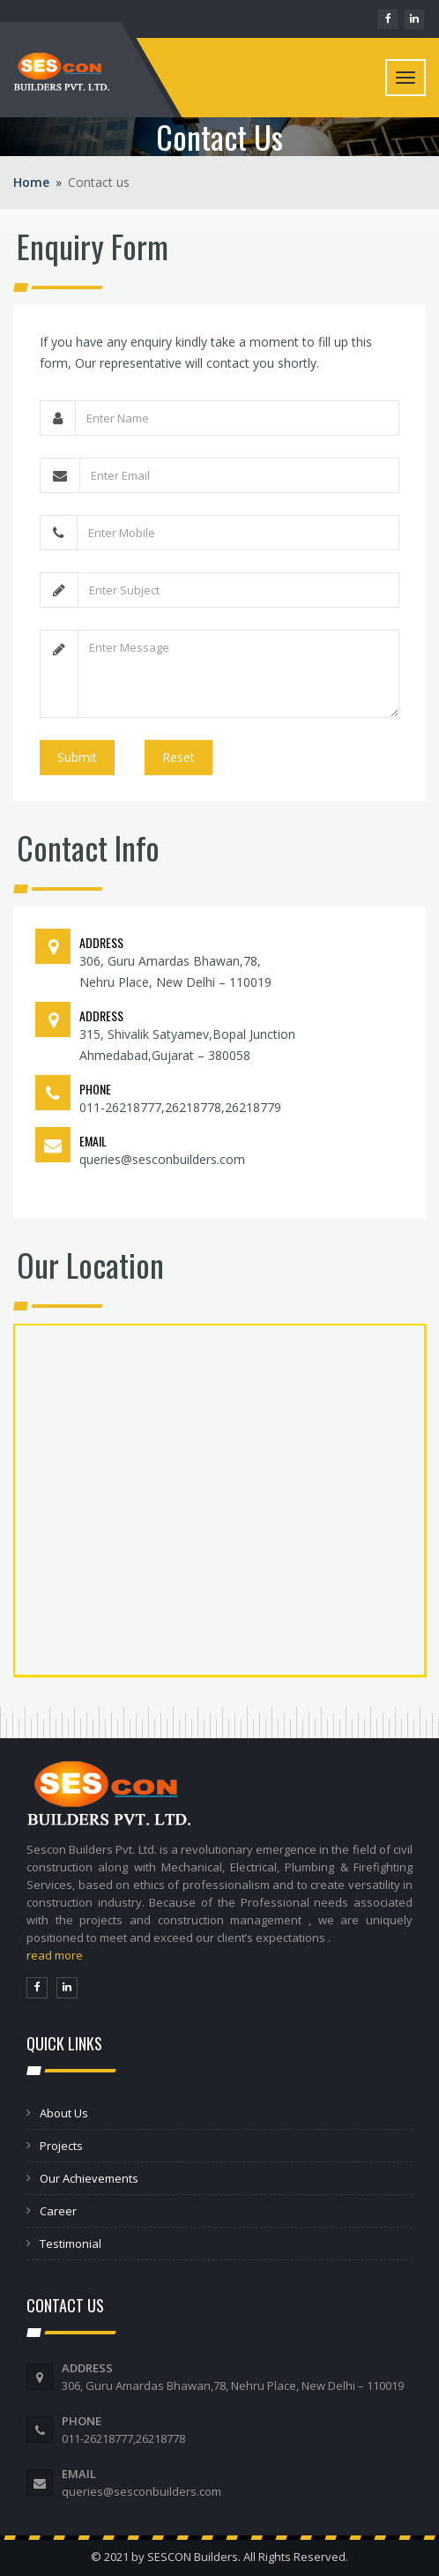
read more (54, 1955)
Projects (61, 2146)
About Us (64, 2113)
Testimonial (70, 2243)
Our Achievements (89, 2178)
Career (58, 2211)
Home (31, 182)
